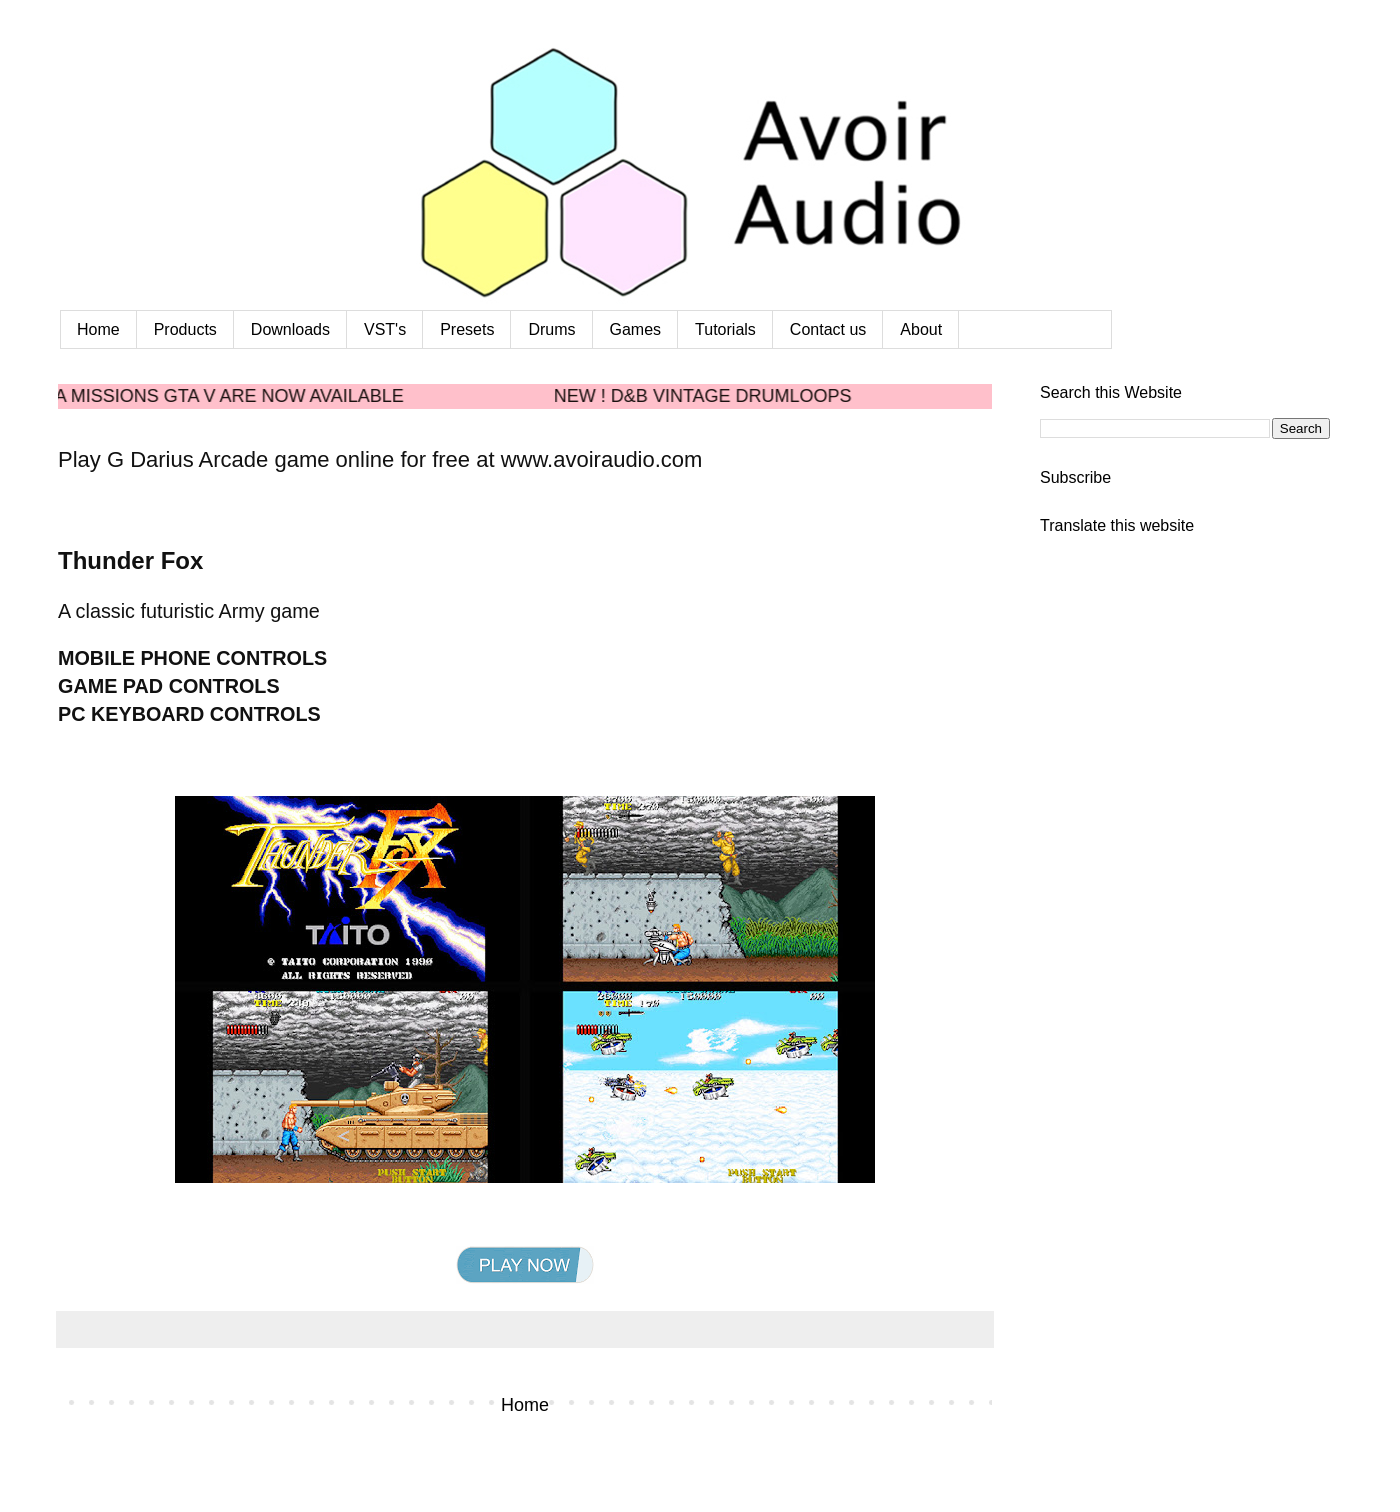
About (921, 329)
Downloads (290, 329)
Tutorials (725, 329)
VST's (385, 329)
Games (636, 329)
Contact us (828, 329)
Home (98, 329)
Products (185, 329)
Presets (467, 329)
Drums (551, 329)
